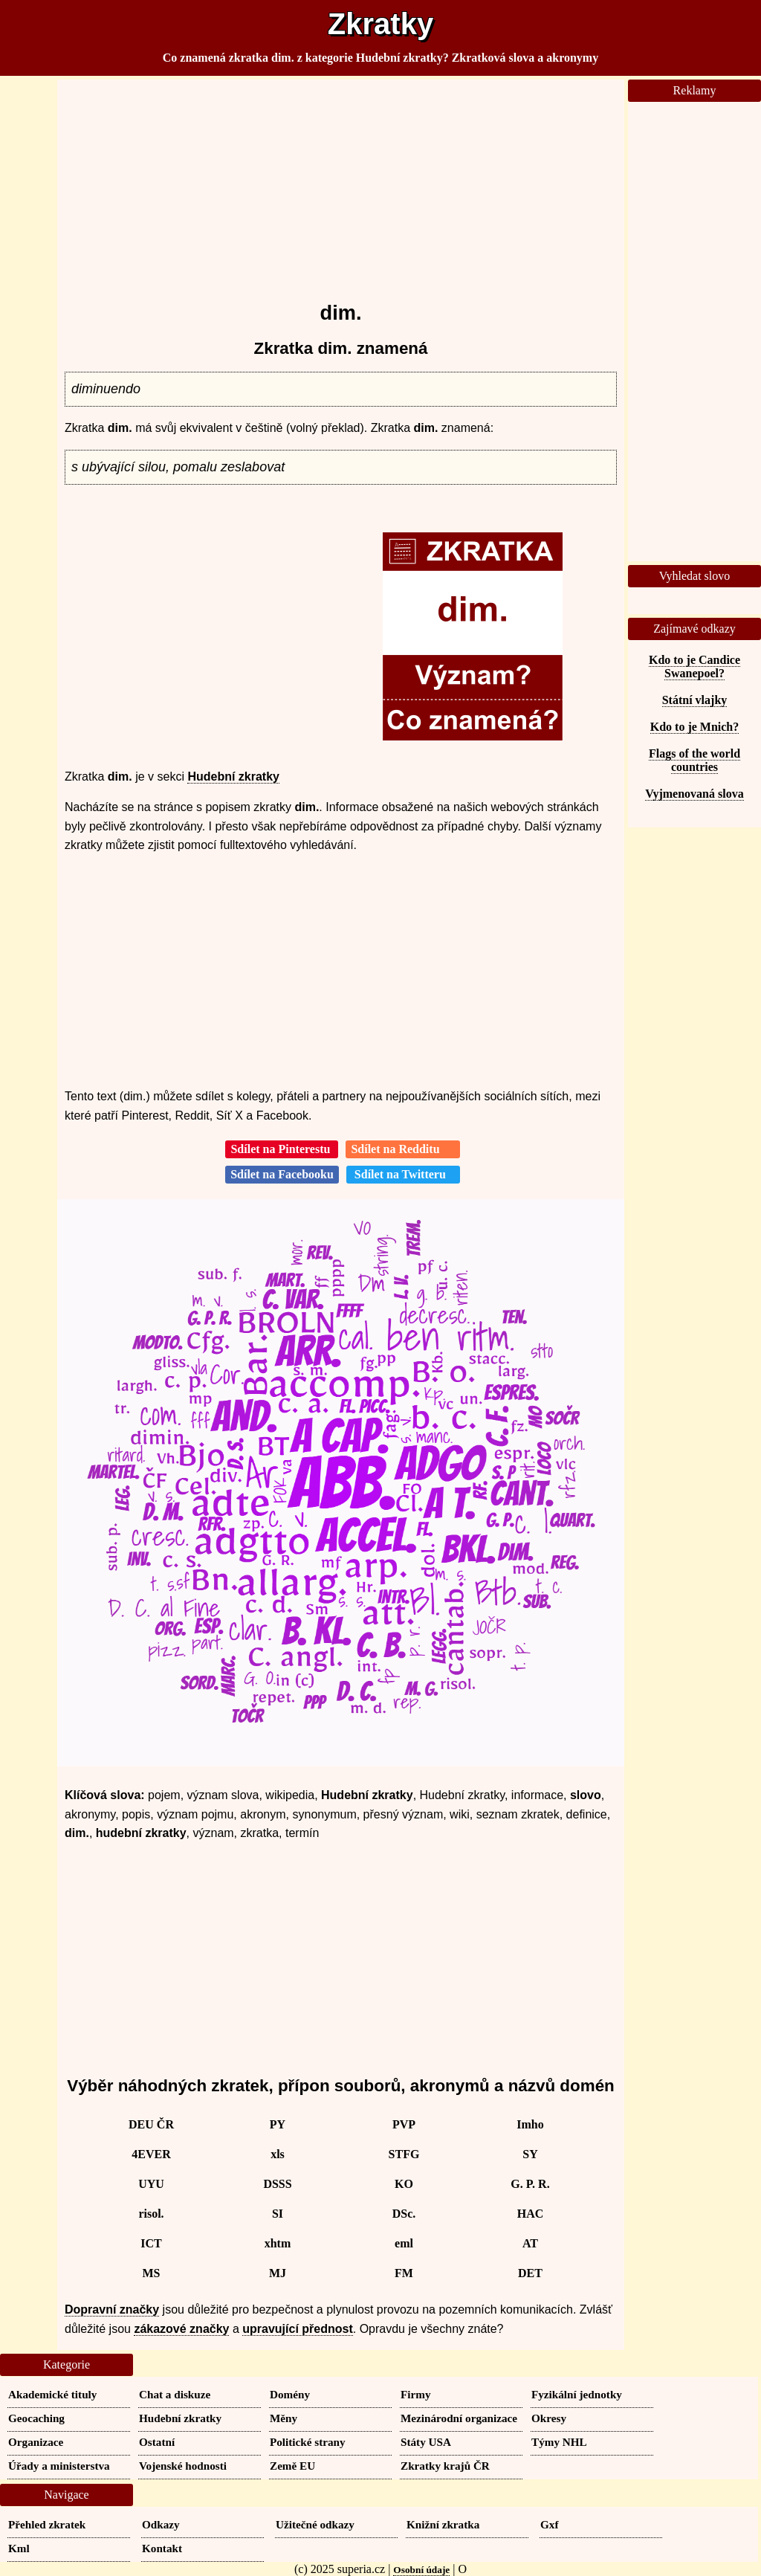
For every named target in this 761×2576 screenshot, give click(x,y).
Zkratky (380, 23)
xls (278, 2154)
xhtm (278, 2243)
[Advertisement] (340, 184)
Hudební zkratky (233, 776)
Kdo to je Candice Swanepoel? (694, 666)
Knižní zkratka (443, 2524)
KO (404, 2184)
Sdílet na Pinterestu (281, 1149)
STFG (404, 2154)
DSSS (277, 2184)
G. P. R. (530, 2184)
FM (404, 2273)
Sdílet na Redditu (402, 1149)
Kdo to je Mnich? (694, 726)
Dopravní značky (112, 2309)
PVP (403, 2124)
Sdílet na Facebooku (282, 1174)
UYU (151, 2184)
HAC (530, 2213)
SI (277, 2213)
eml (404, 2243)
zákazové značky (181, 2328)
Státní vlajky (695, 700)
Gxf (549, 2524)
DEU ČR (151, 2124)
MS (152, 2273)
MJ (277, 2273)
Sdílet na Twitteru (403, 1174)
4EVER (151, 2154)
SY (529, 2154)
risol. (150, 2213)
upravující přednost (297, 2328)
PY (277, 2124)
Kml (19, 2548)
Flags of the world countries (694, 760)
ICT (150, 2243)
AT (530, 2243)
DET (530, 2273)
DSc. (404, 2213)
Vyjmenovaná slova (694, 793)
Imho (529, 2124)
